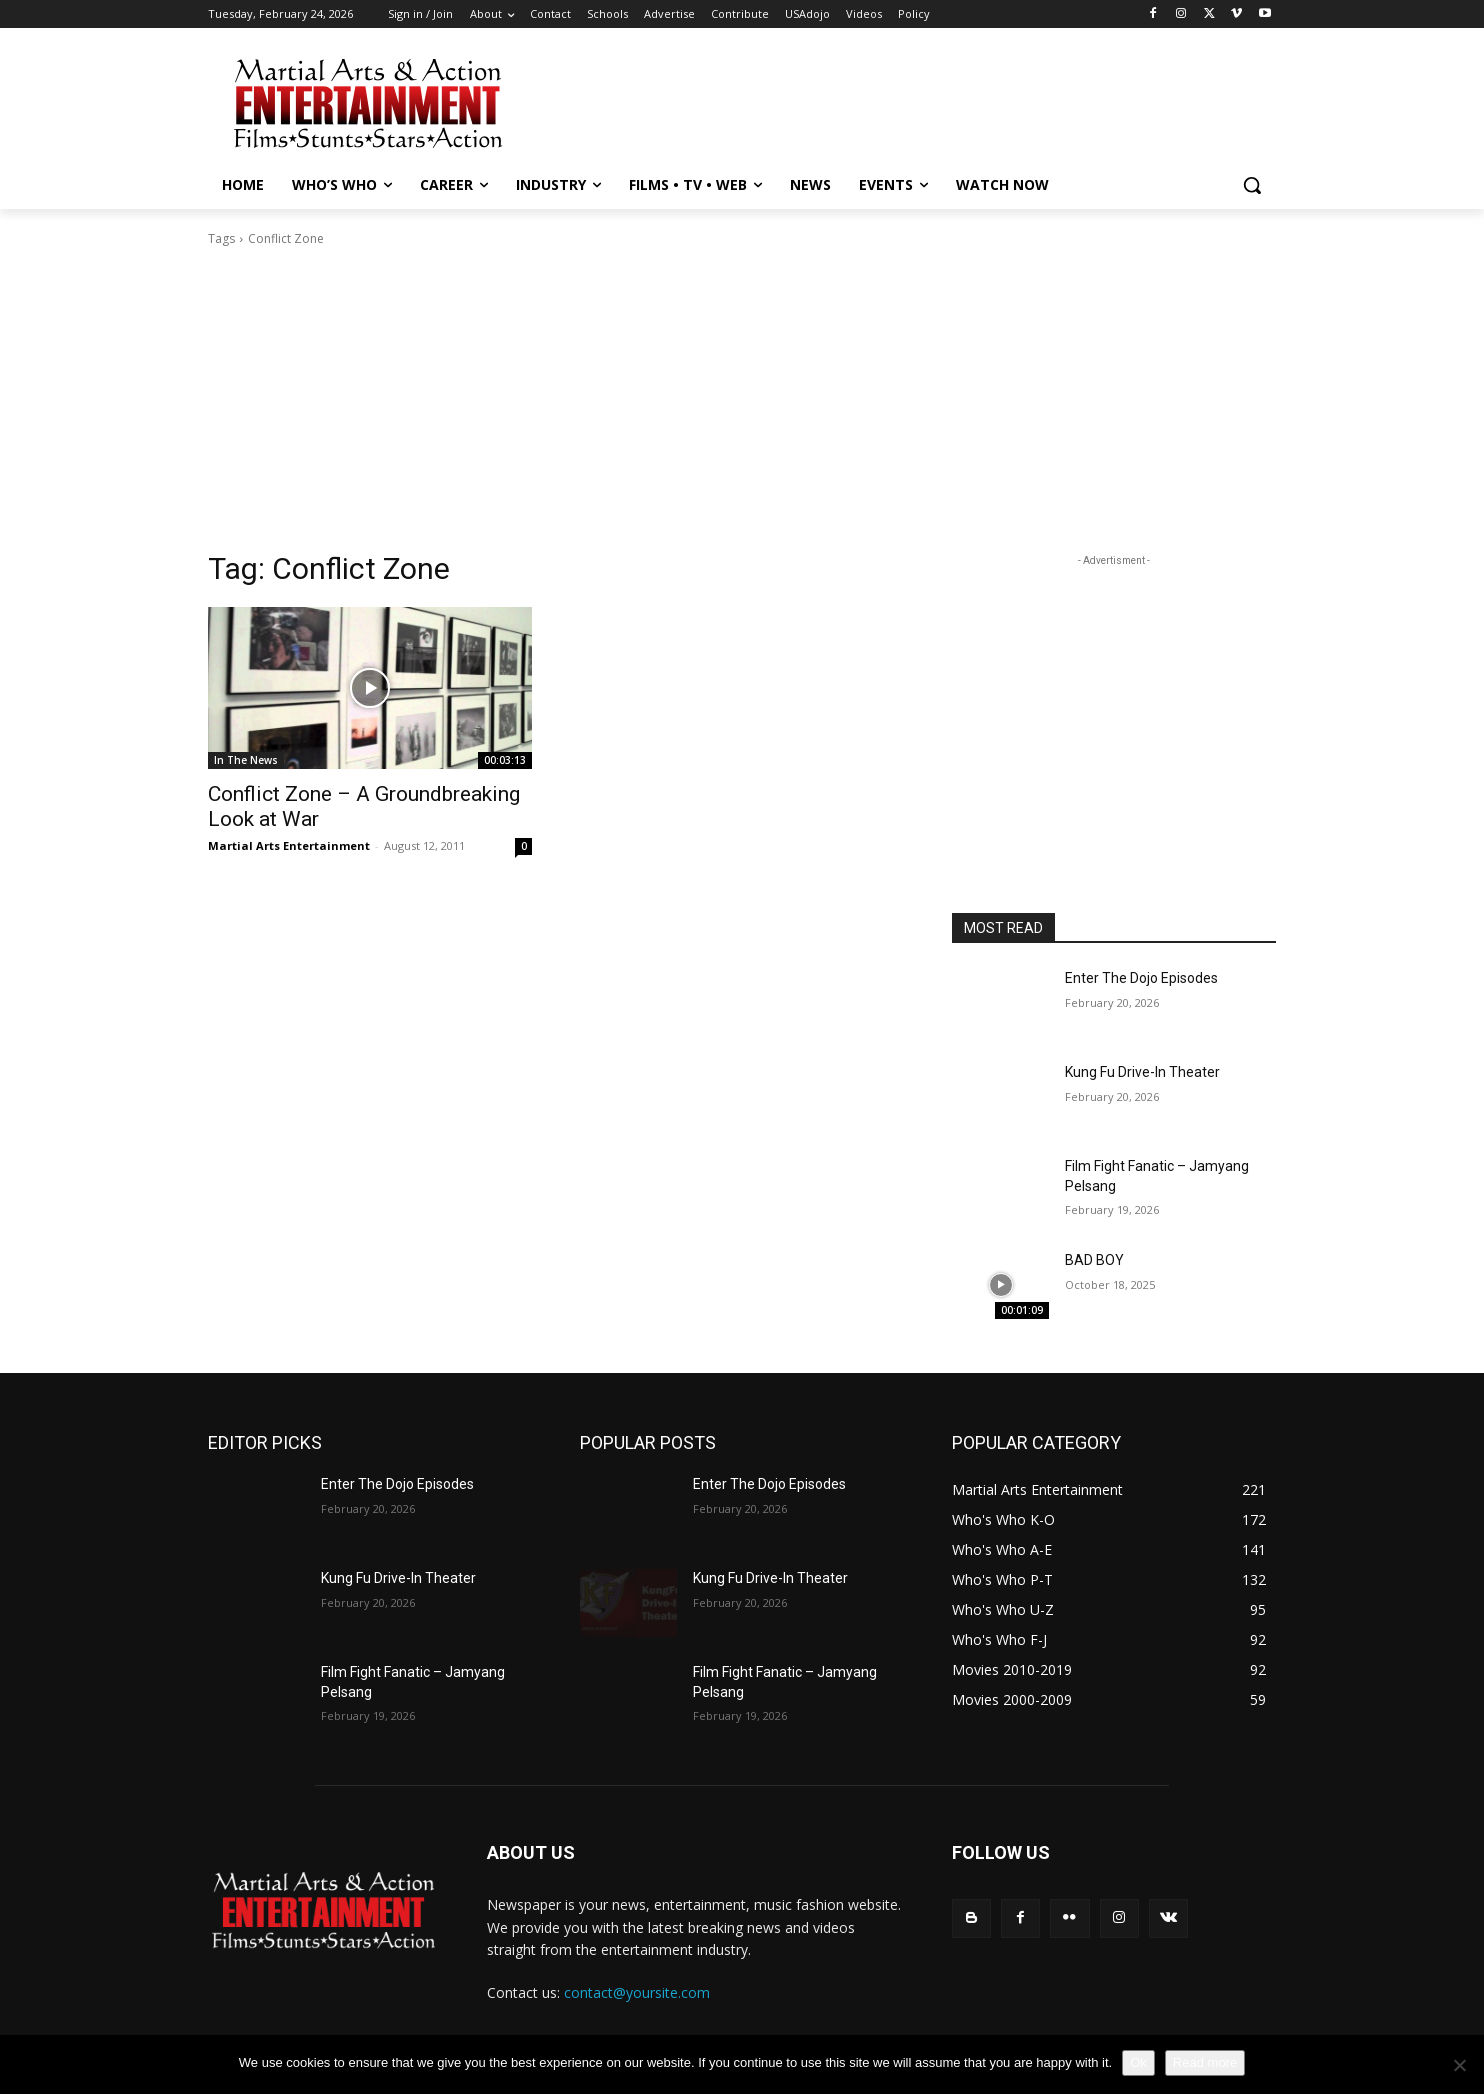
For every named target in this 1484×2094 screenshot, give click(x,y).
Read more (1205, 2062)
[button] (1252, 185)
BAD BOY (1094, 1260)
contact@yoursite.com (637, 1992)
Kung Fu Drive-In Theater (1142, 1072)
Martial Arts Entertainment (289, 845)
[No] (1459, 2065)
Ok (1138, 2062)
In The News (246, 760)
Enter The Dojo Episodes (1141, 978)
